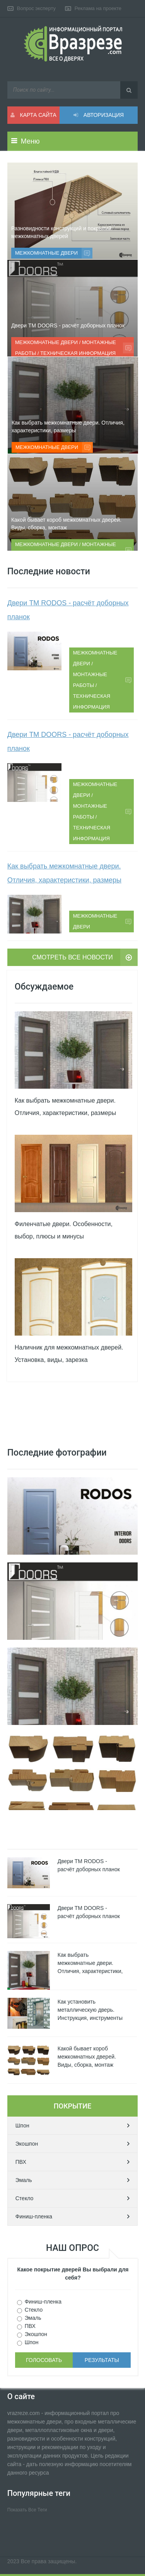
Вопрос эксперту (36, 8)
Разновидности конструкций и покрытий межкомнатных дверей (61, 232)
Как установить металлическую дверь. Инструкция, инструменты (90, 2010)
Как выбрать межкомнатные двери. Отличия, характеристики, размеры (68, 426)
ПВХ (20, 2162)
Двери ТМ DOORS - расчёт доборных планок (68, 325)
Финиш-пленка (33, 2216)
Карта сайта (33, 115)
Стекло (24, 2198)
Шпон (22, 2125)
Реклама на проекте (98, 8)
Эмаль (23, 2180)
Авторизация (98, 115)
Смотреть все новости (72, 957)
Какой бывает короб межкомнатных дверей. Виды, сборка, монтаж (66, 524)
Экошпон (26, 2144)
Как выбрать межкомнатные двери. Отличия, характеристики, (90, 1963)
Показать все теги (27, 2510)
